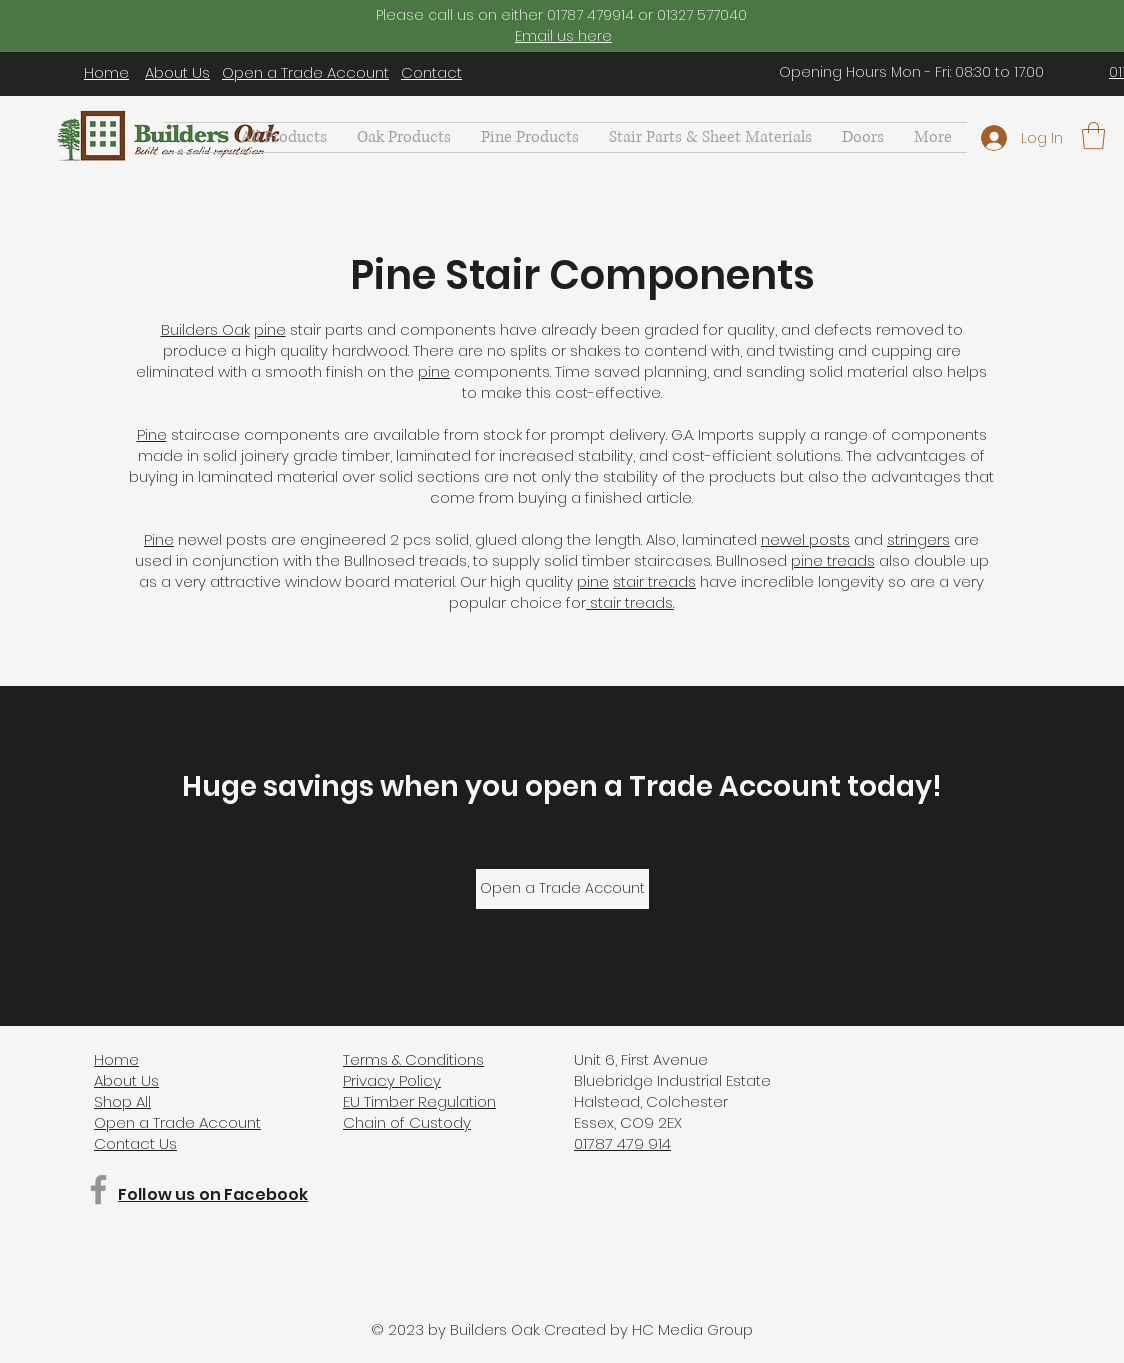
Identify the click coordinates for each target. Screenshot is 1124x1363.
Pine (152, 434)
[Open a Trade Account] (562, 889)
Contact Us (135, 1143)
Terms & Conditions (413, 1059)
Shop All (122, 1101)
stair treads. (630, 602)
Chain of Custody (407, 1122)
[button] (710, 137)
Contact (431, 72)
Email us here (563, 36)
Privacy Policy (392, 1080)
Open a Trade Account (305, 72)
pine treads (833, 560)
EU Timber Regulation (419, 1101)
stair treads (654, 581)
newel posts (805, 539)
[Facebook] (98, 1189)
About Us (177, 72)
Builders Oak (205, 329)
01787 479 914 (622, 1143)
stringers (918, 539)
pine (270, 329)
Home (106, 72)
